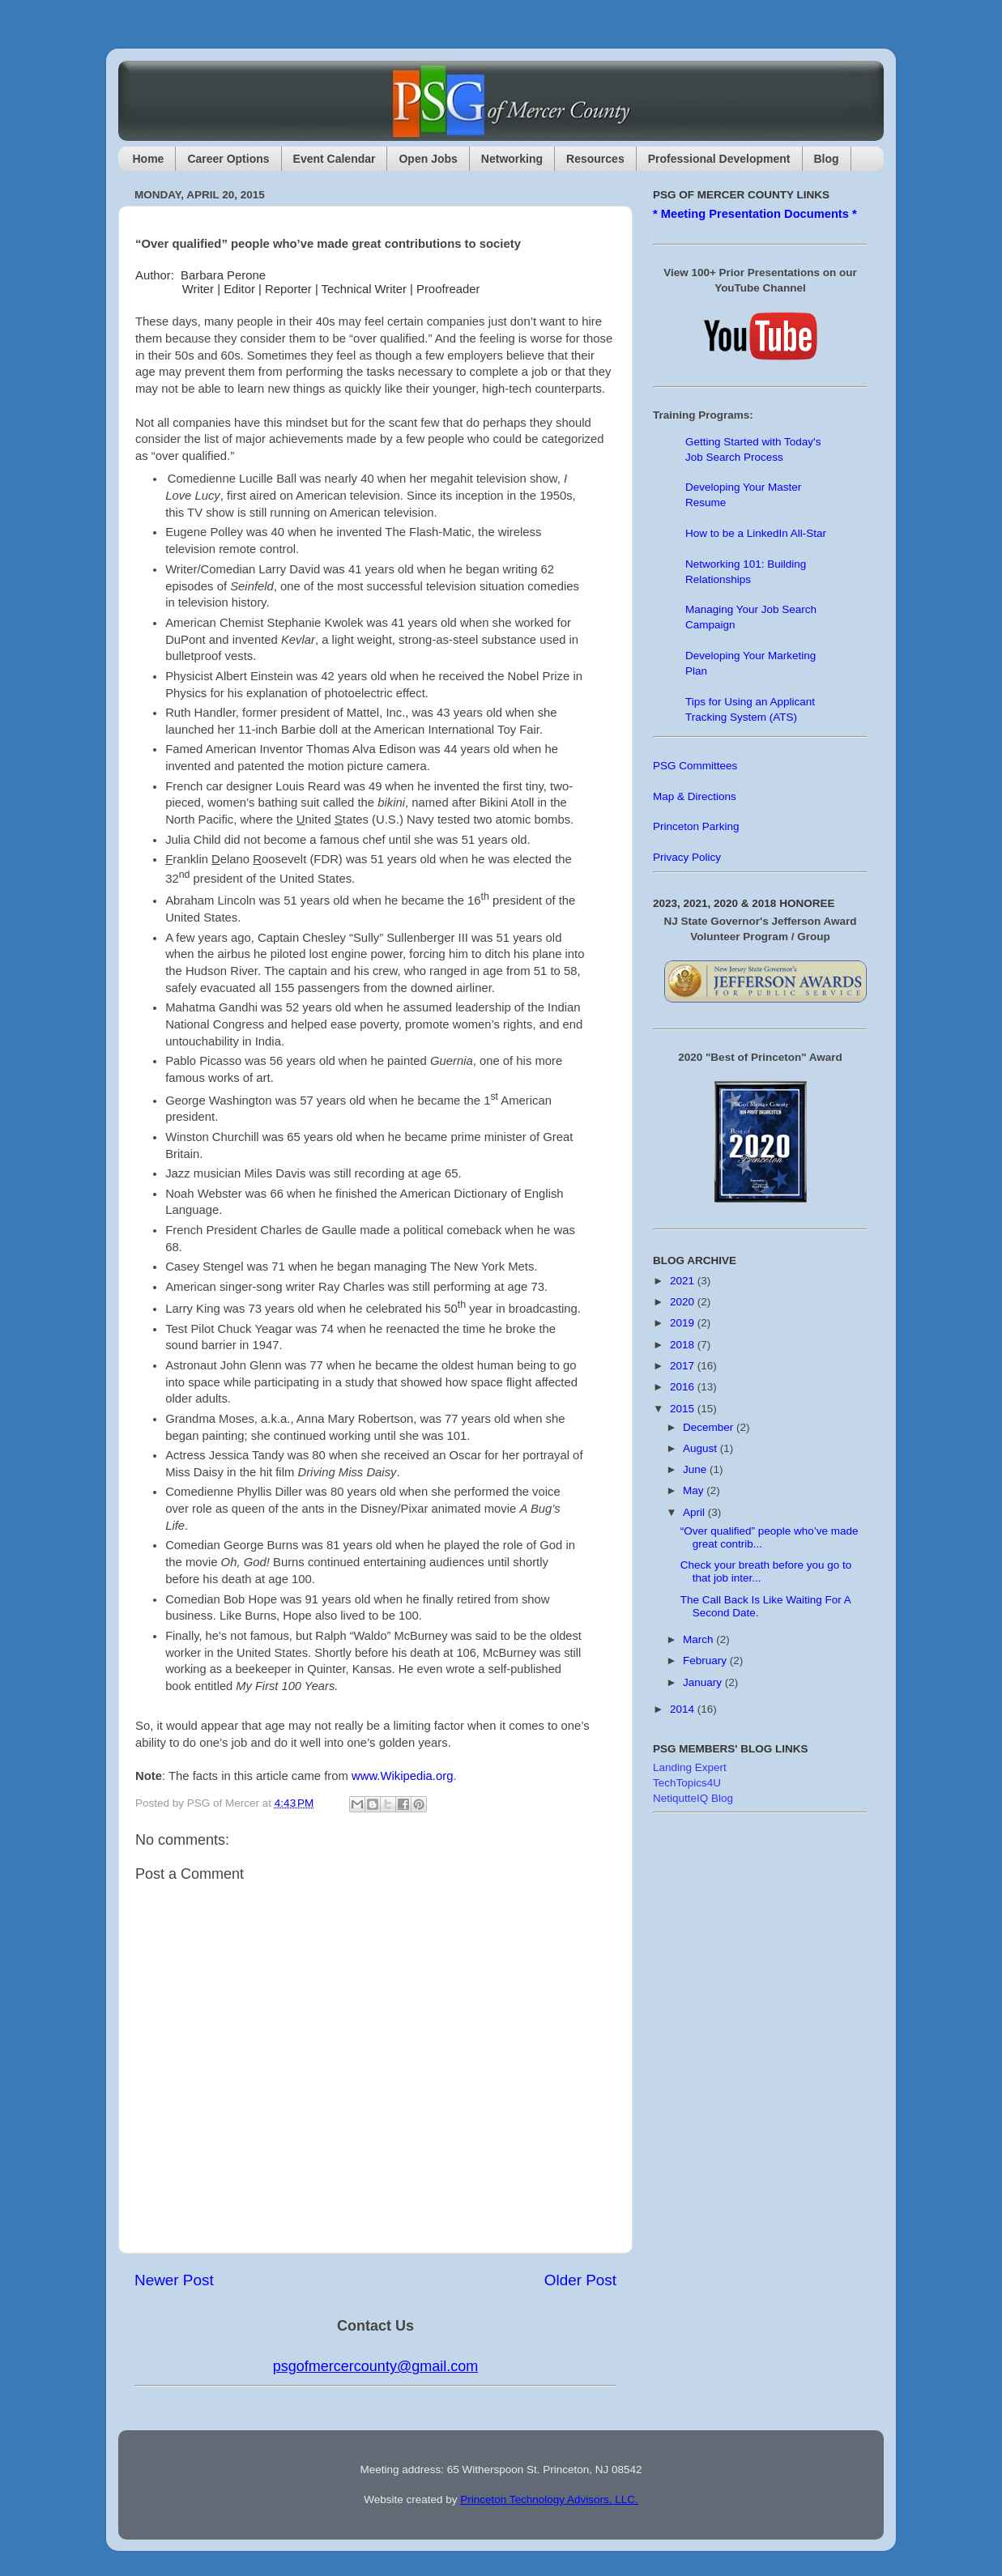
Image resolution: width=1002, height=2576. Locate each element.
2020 (683, 1302)
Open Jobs (428, 158)
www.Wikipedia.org (402, 1775)
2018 (683, 1345)
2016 (683, 1387)
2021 (683, 1281)
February (706, 1660)
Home (148, 158)
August (701, 1448)
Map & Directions (694, 796)
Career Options (228, 158)
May (694, 1490)
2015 (683, 1409)
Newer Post (174, 2280)
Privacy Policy (687, 857)
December (709, 1427)
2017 (683, 1366)
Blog (826, 158)
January (704, 1682)
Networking (512, 158)
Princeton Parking (696, 826)
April (695, 1512)
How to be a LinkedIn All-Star (755, 533)
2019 (683, 1323)
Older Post (580, 2280)
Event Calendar (334, 158)
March (699, 1639)
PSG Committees (695, 766)
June (696, 1469)
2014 (683, 1709)
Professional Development (719, 158)
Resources (595, 158)
